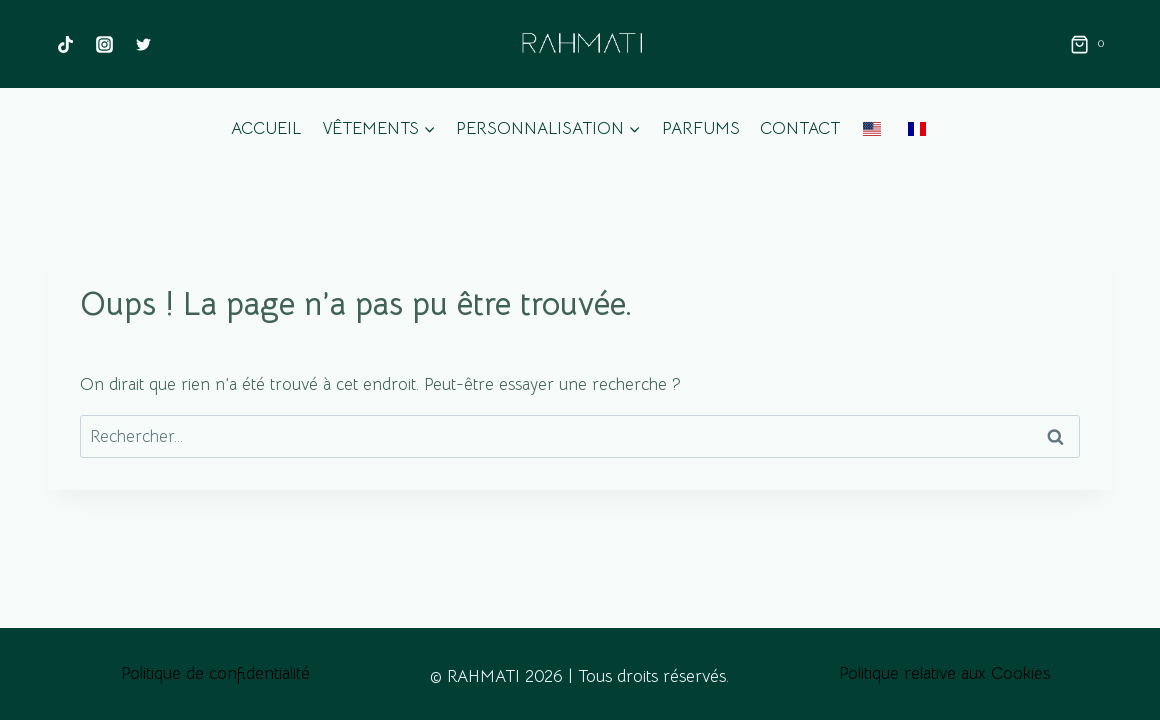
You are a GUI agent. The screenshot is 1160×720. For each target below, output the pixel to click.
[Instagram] (104, 44)
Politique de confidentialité (215, 673)
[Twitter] (143, 44)
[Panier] (1091, 44)
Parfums (701, 128)
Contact (800, 128)
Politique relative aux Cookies (944, 673)
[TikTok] (65, 44)
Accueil (266, 128)
